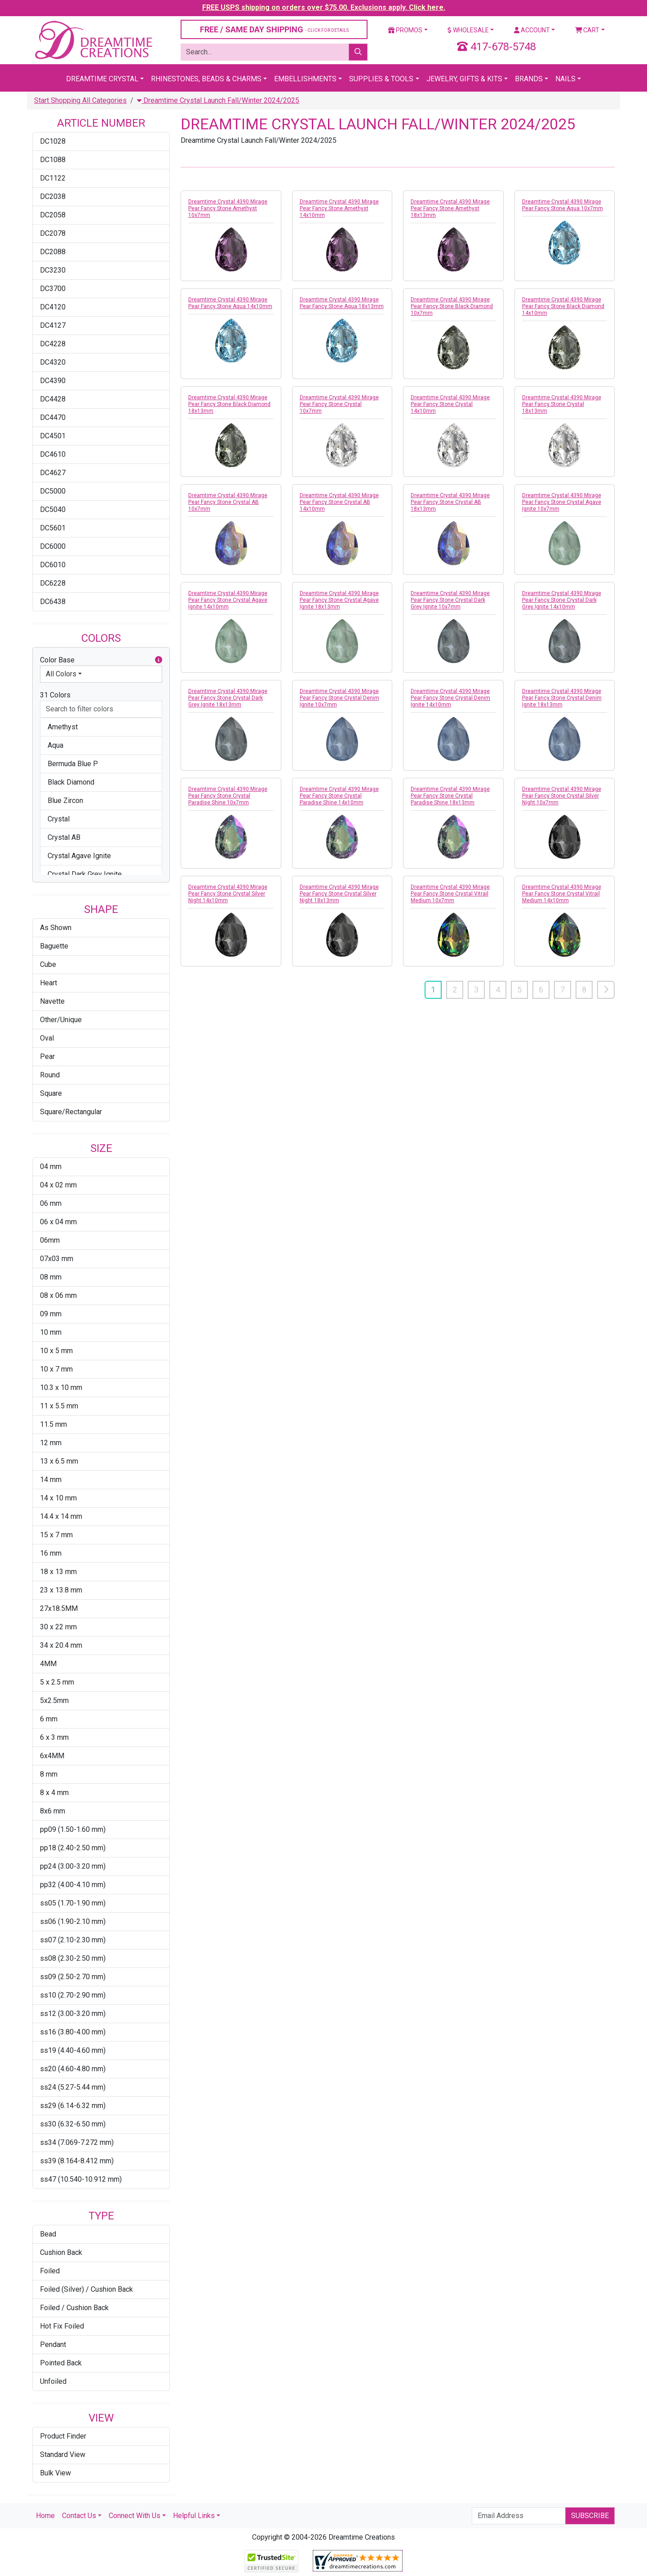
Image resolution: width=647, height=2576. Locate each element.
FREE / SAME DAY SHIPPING (274, 29)
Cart (587, 30)
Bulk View (55, 2473)
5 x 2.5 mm (57, 1682)
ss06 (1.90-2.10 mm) (73, 1921)
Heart (48, 983)
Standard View (62, 2454)
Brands (529, 79)
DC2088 (53, 251)
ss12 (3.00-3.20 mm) (73, 2013)
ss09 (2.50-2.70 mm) (73, 1976)
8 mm (49, 1774)
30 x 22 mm (58, 1627)
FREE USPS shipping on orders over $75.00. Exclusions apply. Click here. (323, 7)
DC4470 (53, 417)
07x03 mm (56, 1258)
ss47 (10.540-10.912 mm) (81, 2179)
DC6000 (53, 546)
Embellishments (305, 79)
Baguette (54, 946)
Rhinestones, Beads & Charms (206, 79)
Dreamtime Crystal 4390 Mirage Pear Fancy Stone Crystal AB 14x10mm (339, 502)
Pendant (53, 2344)
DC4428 (53, 399)
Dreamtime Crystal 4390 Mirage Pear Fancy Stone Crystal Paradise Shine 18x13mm (450, 796)
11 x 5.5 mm (59, 1406)
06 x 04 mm (58, 1221)
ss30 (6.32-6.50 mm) (73, 2124)
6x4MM (52, 1755)
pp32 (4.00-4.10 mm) (73, 1884)
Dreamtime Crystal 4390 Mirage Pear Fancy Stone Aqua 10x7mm (562, 205)
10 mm (51, 1332)
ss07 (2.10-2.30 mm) (73, 1940)
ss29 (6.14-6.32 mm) (73, 2105)
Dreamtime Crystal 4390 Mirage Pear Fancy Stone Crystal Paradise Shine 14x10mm (339, 796)
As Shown (55, 927)
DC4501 (53, 436)
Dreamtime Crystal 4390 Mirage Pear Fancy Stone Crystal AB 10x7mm (227, 502)
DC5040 (53, 509)
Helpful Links (194, 2515)
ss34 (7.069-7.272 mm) (77, 2142)
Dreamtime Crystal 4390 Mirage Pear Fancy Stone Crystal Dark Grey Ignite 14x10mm (561, 600)
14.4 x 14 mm (61, 1516)
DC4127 (53, 325)
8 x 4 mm (54, 1792)
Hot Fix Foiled (62, 2326)
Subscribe (590, 2515)
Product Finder (63, 2436)
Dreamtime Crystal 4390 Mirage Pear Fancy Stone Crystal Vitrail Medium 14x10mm (561, 894)
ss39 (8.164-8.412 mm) (77, 2161)
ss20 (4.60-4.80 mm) (73, 2068)
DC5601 (53, 528)
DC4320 (53, 362)
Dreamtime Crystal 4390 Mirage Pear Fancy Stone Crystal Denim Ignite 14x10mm (450, 698)
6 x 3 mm (54, 1737)
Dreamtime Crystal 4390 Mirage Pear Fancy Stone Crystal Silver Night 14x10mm (227, 894)
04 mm (51, 1166)
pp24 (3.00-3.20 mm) (73, 1866)
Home (45, 2515)
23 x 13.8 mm (61, 1590)
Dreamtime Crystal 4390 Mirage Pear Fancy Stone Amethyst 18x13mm (450, 208)
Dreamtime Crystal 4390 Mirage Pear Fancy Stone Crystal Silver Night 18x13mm (339, 894)
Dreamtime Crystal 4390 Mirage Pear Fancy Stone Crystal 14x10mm (450, 404)
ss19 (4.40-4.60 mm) (73, 2050)
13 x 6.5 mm (59, 1461)
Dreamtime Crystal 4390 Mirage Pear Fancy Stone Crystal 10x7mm (339, 404)
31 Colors (55, 695)
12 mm (51, 1442)
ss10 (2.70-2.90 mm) (73, 1995)
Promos (405, 30)
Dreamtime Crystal (102, 79)
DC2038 (53, 196)
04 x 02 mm (58, 1185)
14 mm (51, 1479)
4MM (48, 1663)
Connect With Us (134, 2515)
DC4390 (53, 380)
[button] (158, 660)
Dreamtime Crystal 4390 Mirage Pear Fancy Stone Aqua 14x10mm (230, 302)
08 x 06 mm (58, 1295)
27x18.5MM (59, 1608)
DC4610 (53, 454)
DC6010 (53, 564)
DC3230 (53, 270)
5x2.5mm (54, 1700)
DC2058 (53, 215)
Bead (48, 2234)
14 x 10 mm (58, 1498)
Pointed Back (61, 2363)
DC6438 (53, 601)
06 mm (51, 1203)
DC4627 (53, 472)
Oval (47, 1038)
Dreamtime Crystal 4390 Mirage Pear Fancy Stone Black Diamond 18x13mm (229, 404)
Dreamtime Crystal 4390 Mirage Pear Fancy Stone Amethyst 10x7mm (227, 208)
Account (532, 30)
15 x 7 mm (56, 1535)
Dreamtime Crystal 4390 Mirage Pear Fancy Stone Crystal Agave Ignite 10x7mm (561, 502)
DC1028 (53, 141)
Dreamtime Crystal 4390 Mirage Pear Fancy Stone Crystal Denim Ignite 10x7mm (339, 698)
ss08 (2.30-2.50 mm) (73, 1958)
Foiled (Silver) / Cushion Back (86, 2289)
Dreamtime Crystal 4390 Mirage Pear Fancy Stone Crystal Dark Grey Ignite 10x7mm (450, 600)
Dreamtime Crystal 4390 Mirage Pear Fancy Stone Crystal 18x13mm (561, 404)
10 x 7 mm (56, 1369)
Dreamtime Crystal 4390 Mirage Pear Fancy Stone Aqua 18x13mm (342, 302)
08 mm (51, 1277)
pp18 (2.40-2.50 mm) (73, 1848)
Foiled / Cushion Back (74, 2307)
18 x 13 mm (58, 1571)
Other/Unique (61, 1019)
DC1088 (53, 159)
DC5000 (53, 491)
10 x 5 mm (56, 1350)
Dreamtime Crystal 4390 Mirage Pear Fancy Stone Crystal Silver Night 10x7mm (561, 796)
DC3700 (53, 288)
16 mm (51, 1553)
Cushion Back (61, 2252)
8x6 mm (52, 1811)
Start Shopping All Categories (80, 100)
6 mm (49, 1719)
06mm (50, 1240)
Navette (52, 1001)
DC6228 (53, 583)
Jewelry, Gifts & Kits (464, 79)
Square (51, 1093)
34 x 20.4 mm (61, 1645)
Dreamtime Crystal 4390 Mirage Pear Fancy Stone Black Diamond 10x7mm (452, 306)
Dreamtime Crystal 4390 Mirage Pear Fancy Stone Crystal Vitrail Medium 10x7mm (450, 894)
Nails (565, 79)
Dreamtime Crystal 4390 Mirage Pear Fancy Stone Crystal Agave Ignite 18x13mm (339, 600)
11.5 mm (53, 1424)
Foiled (50, 2271)
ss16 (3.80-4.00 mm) (73, 2032)
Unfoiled (53, 2381)
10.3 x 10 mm (61, 1387)
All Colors (61, 674)
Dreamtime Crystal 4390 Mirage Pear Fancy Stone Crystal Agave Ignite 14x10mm (227, 600)
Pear (47, 1056)
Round (50, 1075)
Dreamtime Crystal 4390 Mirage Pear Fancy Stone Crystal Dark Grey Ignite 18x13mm (227, 698)
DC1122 (53, 178)
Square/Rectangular (71, 1111)
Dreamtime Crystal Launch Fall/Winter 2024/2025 (218, 100)
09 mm (51, 1314)
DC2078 (53, 233)
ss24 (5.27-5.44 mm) (73, 2087)
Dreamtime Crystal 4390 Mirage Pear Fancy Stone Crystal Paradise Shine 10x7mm (227, 796)
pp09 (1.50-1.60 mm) (73, 1829)
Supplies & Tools (381, 79)
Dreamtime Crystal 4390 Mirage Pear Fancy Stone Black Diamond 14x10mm (563, 306)
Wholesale (468, 30)
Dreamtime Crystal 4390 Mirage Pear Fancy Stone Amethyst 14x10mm (339, 208)
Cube (48, 964)
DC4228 (53, 344)
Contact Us (79, 2515)
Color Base (101, 660)
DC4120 (53, 307)
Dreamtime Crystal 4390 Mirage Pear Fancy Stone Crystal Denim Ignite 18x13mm (562, 698)
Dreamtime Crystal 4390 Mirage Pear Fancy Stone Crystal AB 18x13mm (450, 502)
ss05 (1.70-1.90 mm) (73, 1903)
